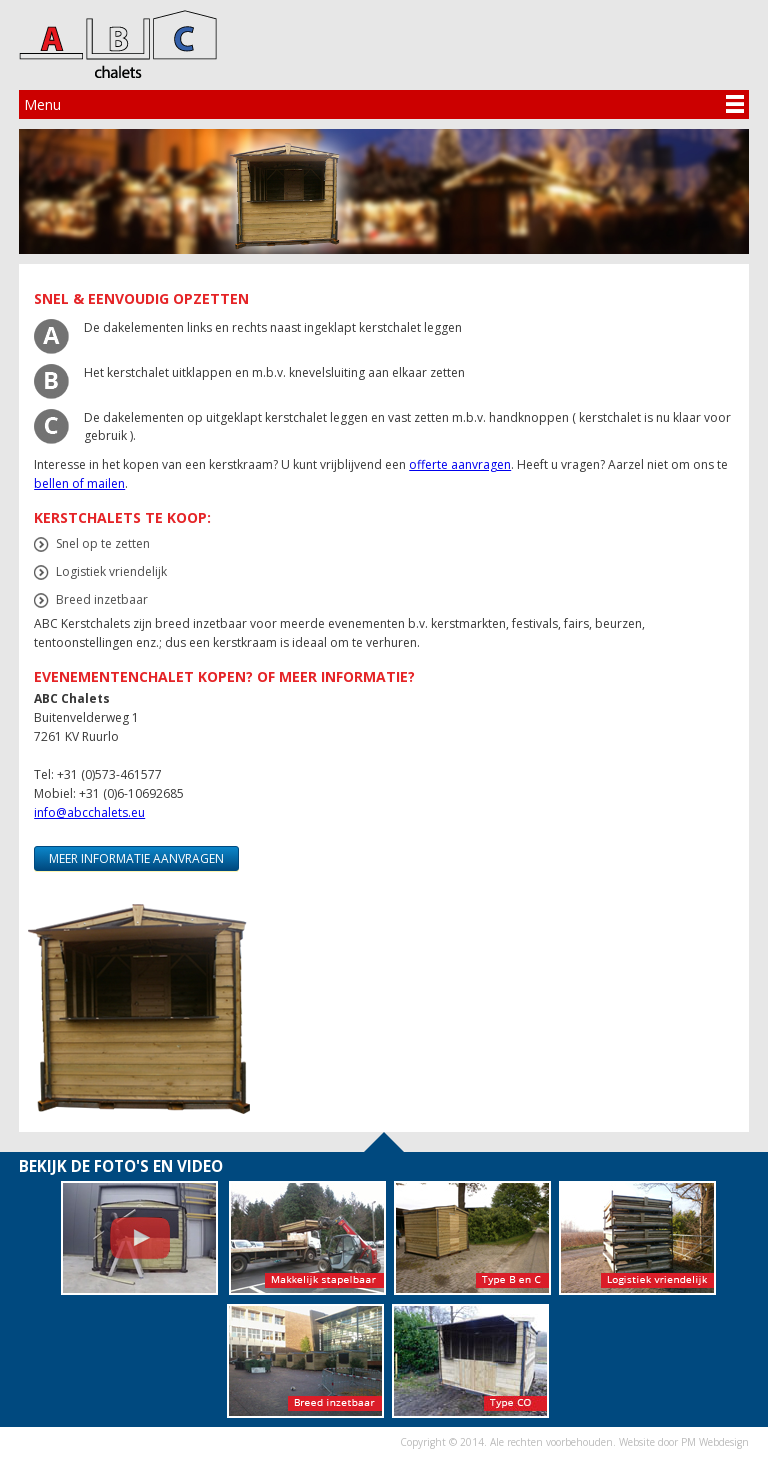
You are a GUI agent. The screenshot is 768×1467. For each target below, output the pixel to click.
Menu (42, 104)
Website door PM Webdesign (684, 1442)
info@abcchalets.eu (89, 812)
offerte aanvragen (460, 464)
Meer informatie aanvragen (136, 858)
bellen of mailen (79, 483)
